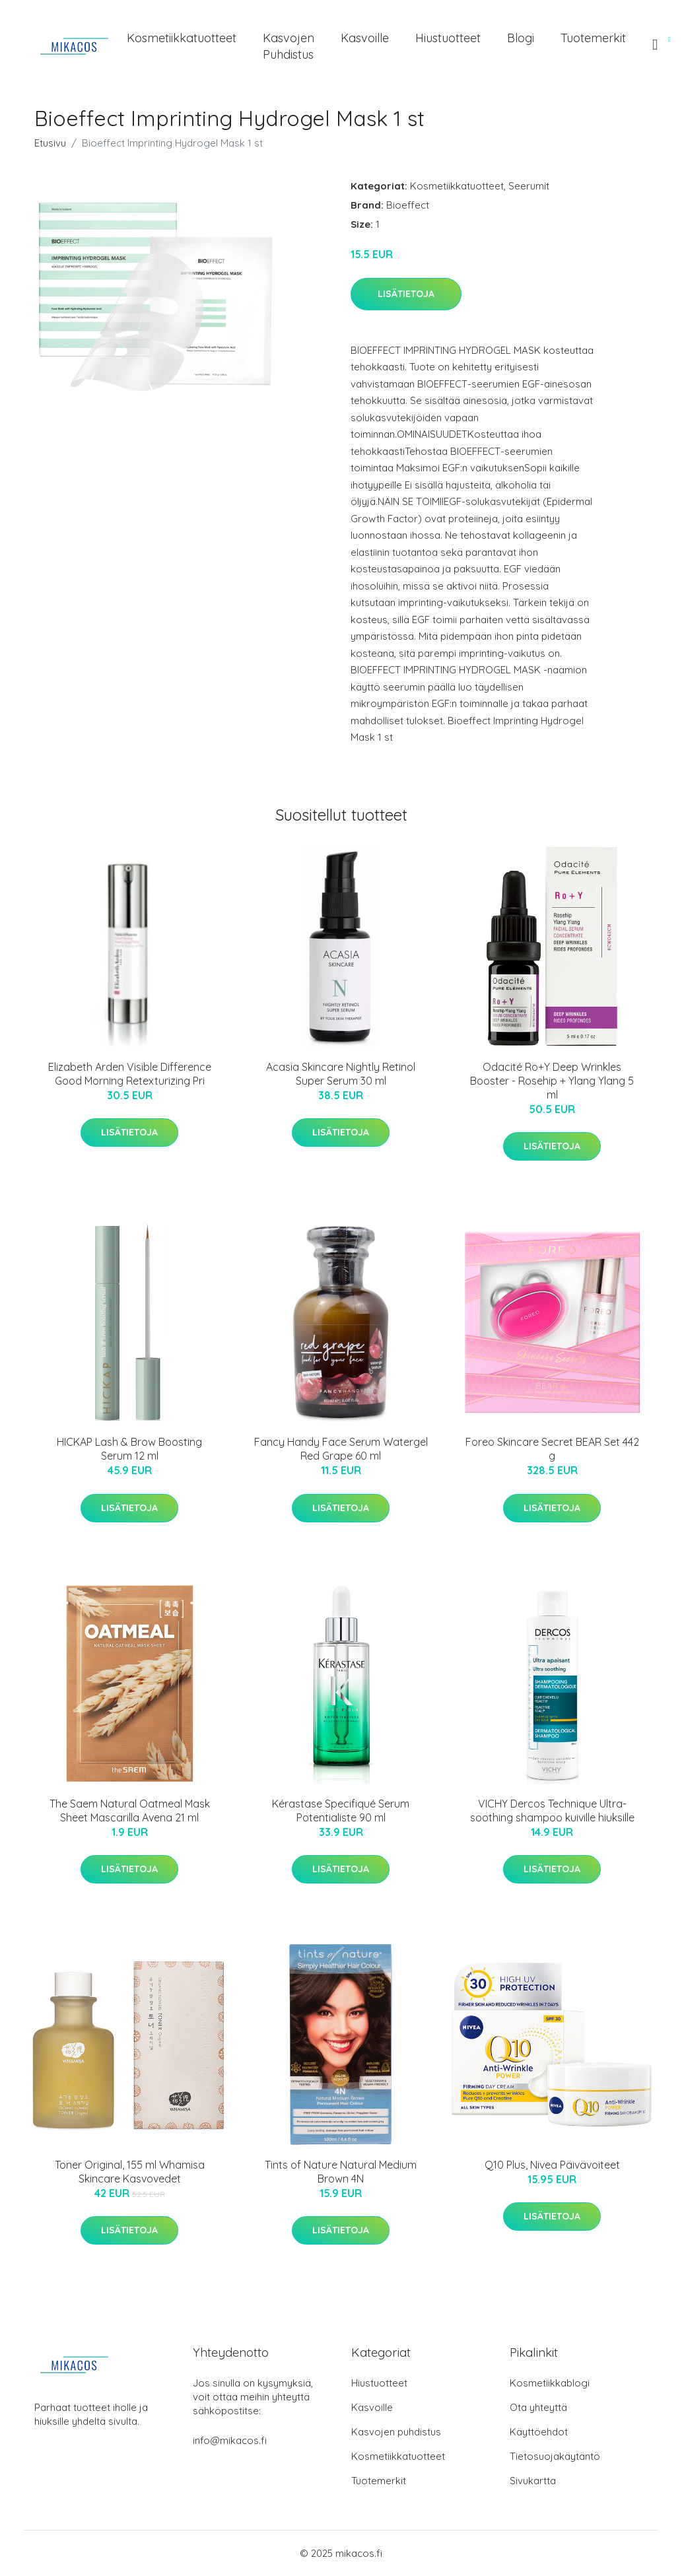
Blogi (520, 38)
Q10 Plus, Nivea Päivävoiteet (552, 2164)
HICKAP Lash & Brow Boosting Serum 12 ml (129, 1448)
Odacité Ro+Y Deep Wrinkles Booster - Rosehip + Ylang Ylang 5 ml (552, 1080)
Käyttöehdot (539, 2431)
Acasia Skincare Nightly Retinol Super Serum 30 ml (340, 1073)
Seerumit (528, 186)
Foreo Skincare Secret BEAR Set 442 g (552, 1448)
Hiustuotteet (448, 38)
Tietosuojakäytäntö (555, 2456)
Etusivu (50, 143)
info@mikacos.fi (230, 2440)
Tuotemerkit (593, 38)
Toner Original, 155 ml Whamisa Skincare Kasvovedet (130, 2171)
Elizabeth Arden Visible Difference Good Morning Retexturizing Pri (129, 1073)
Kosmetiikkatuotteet (181, 38)
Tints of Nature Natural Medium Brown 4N (341, 2171)
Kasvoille (365, 38)
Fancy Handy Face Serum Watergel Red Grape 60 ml (341, 1448)
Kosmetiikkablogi (550, 2383)
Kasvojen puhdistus (288, 46)
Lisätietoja (406, 294)
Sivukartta (533, 2480)
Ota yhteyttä (538, 2407)
